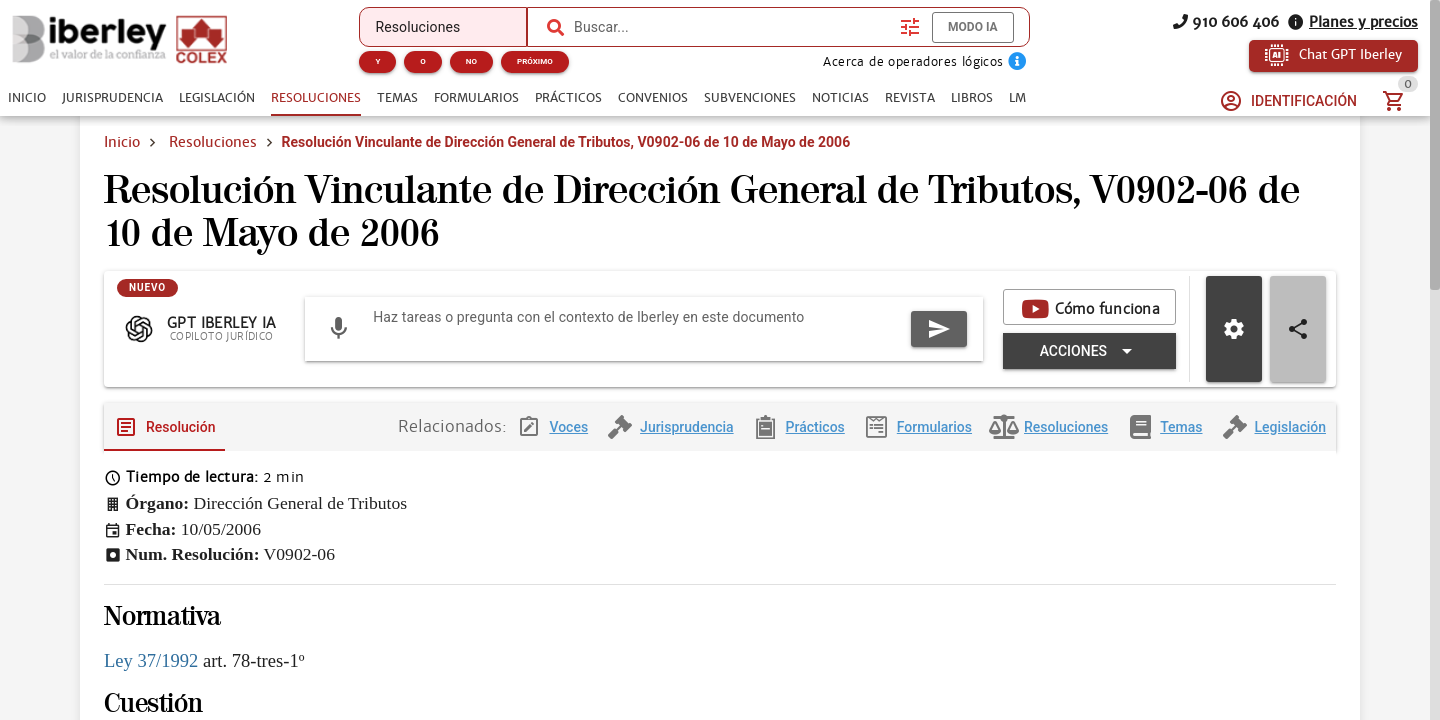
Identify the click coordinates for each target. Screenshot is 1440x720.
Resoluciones (213, 142)
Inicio (122, 142)
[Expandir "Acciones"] (1089, 351)
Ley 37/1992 (151, 660)
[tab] (27, 98)
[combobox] (732, 27)
